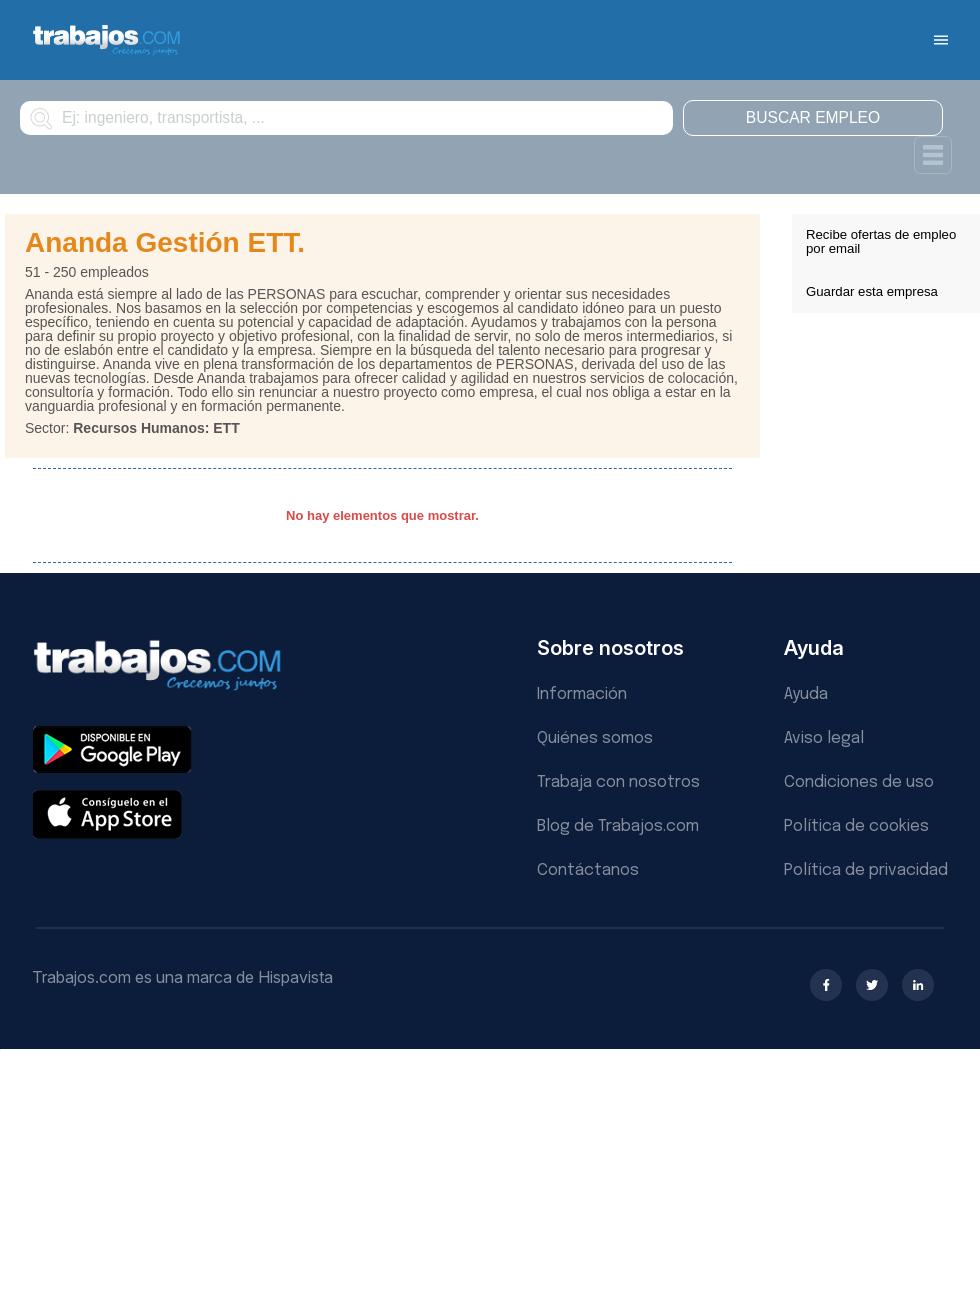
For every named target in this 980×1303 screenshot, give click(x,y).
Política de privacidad (866, 870)
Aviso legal (824, 738)
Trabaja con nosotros (618, 782)
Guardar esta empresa (872, 291)
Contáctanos (588, 870)
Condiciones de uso (859, 782)
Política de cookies (856, 826)
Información (582, 694)
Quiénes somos (595, 738)
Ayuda (806, 694)
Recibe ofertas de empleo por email (881, 241)
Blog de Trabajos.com (618, 826)
